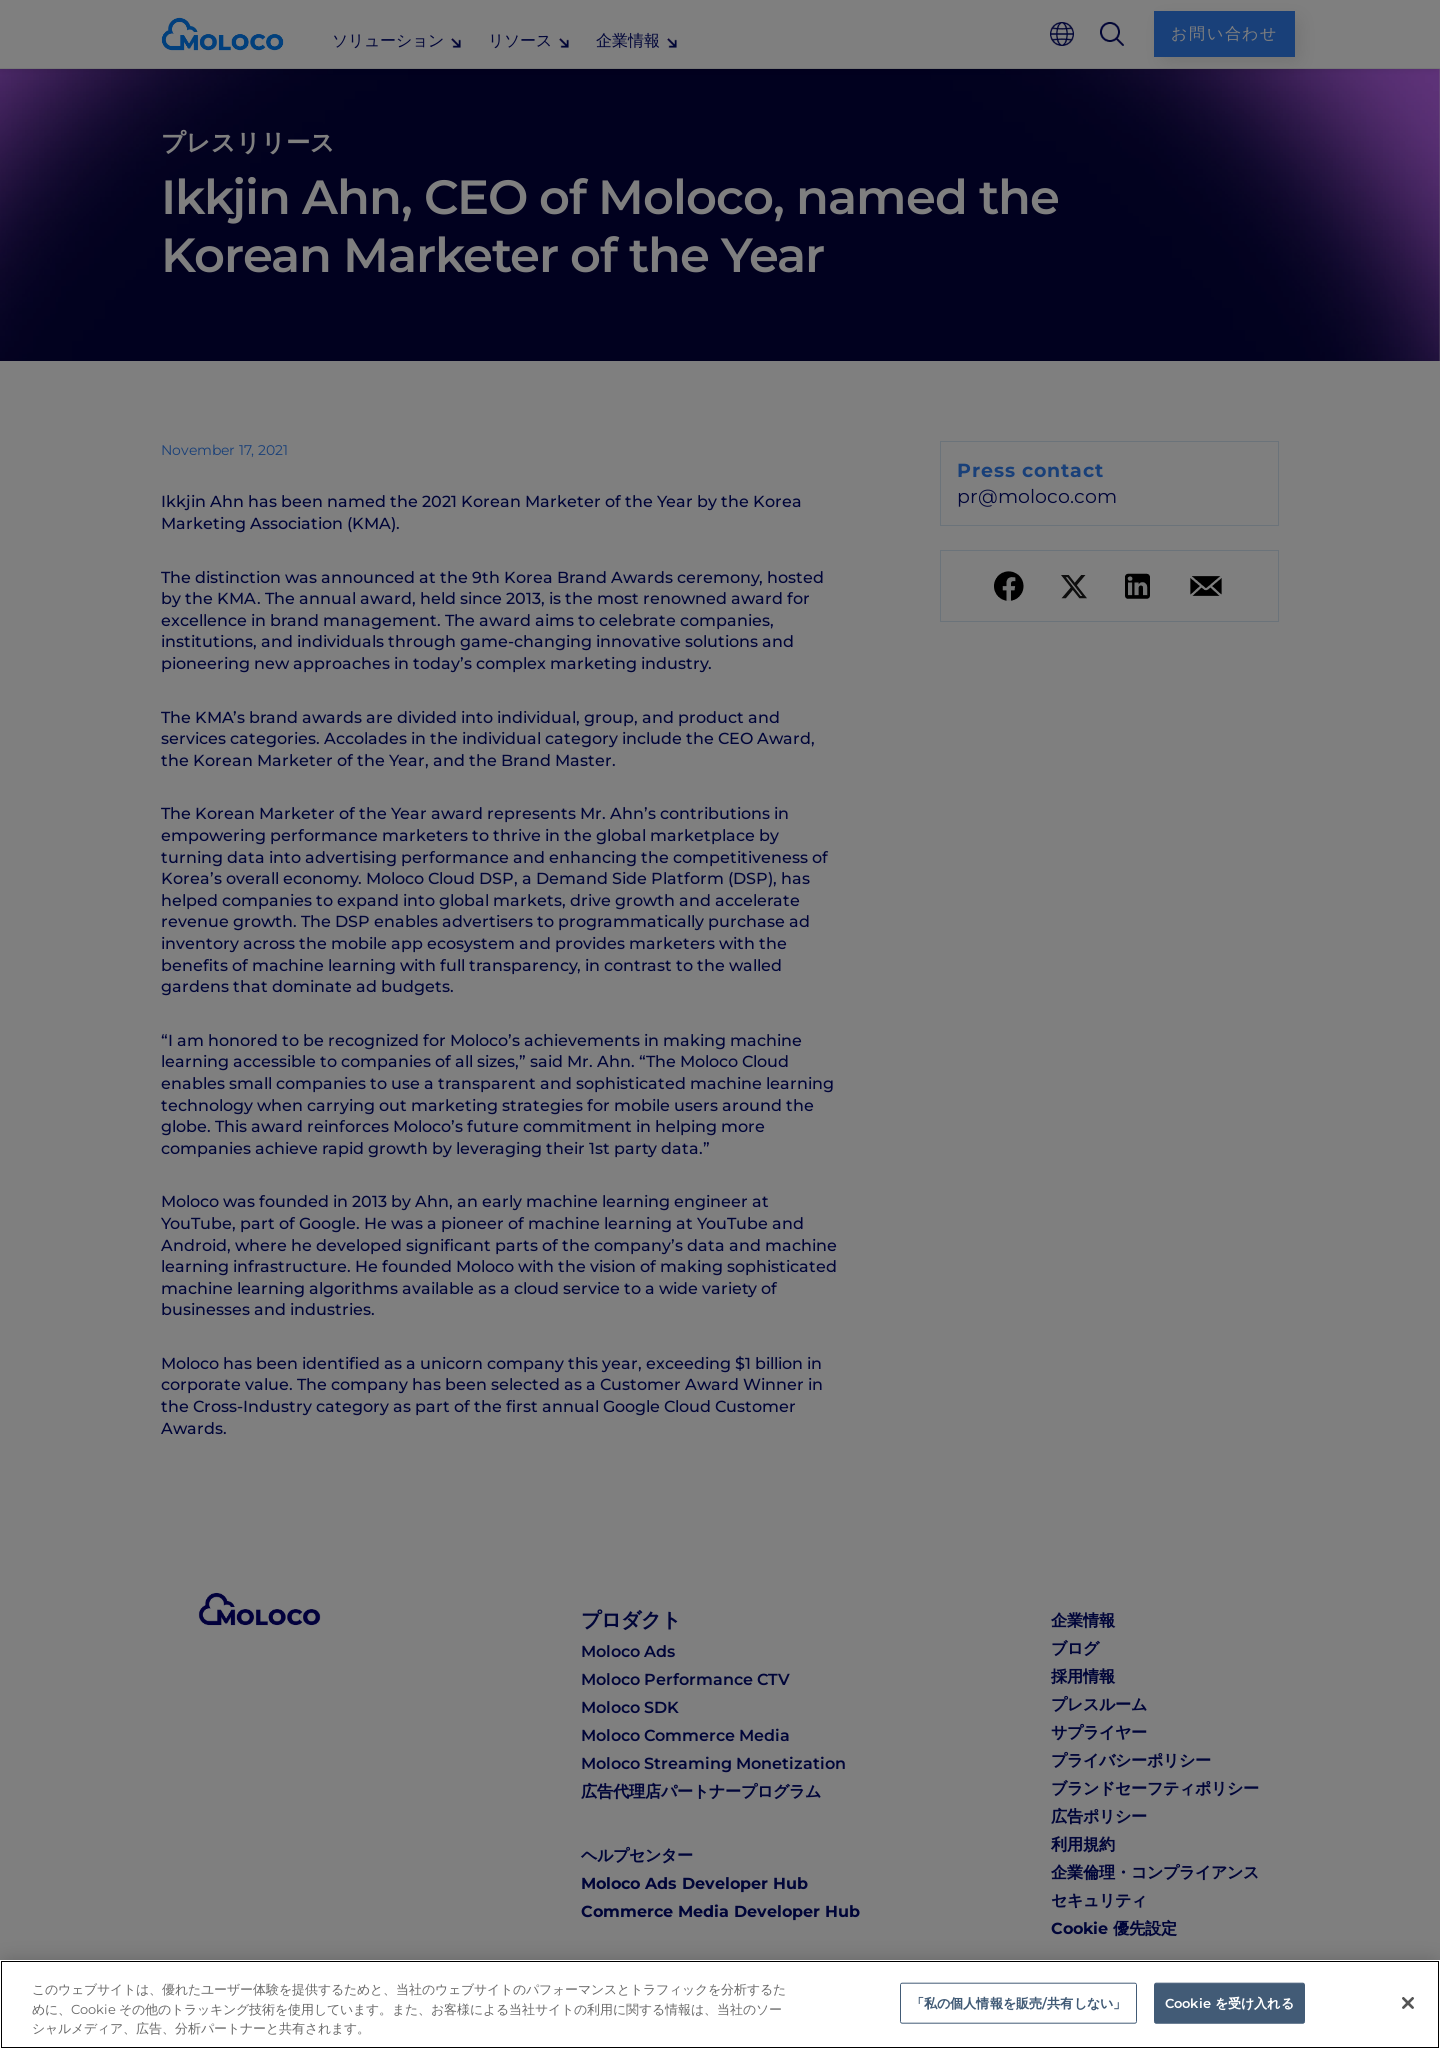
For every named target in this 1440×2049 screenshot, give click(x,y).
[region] (720, 2004)
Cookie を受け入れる (1229, 2002)
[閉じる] (1408, 2003)
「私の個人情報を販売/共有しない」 (1018, 2002)
